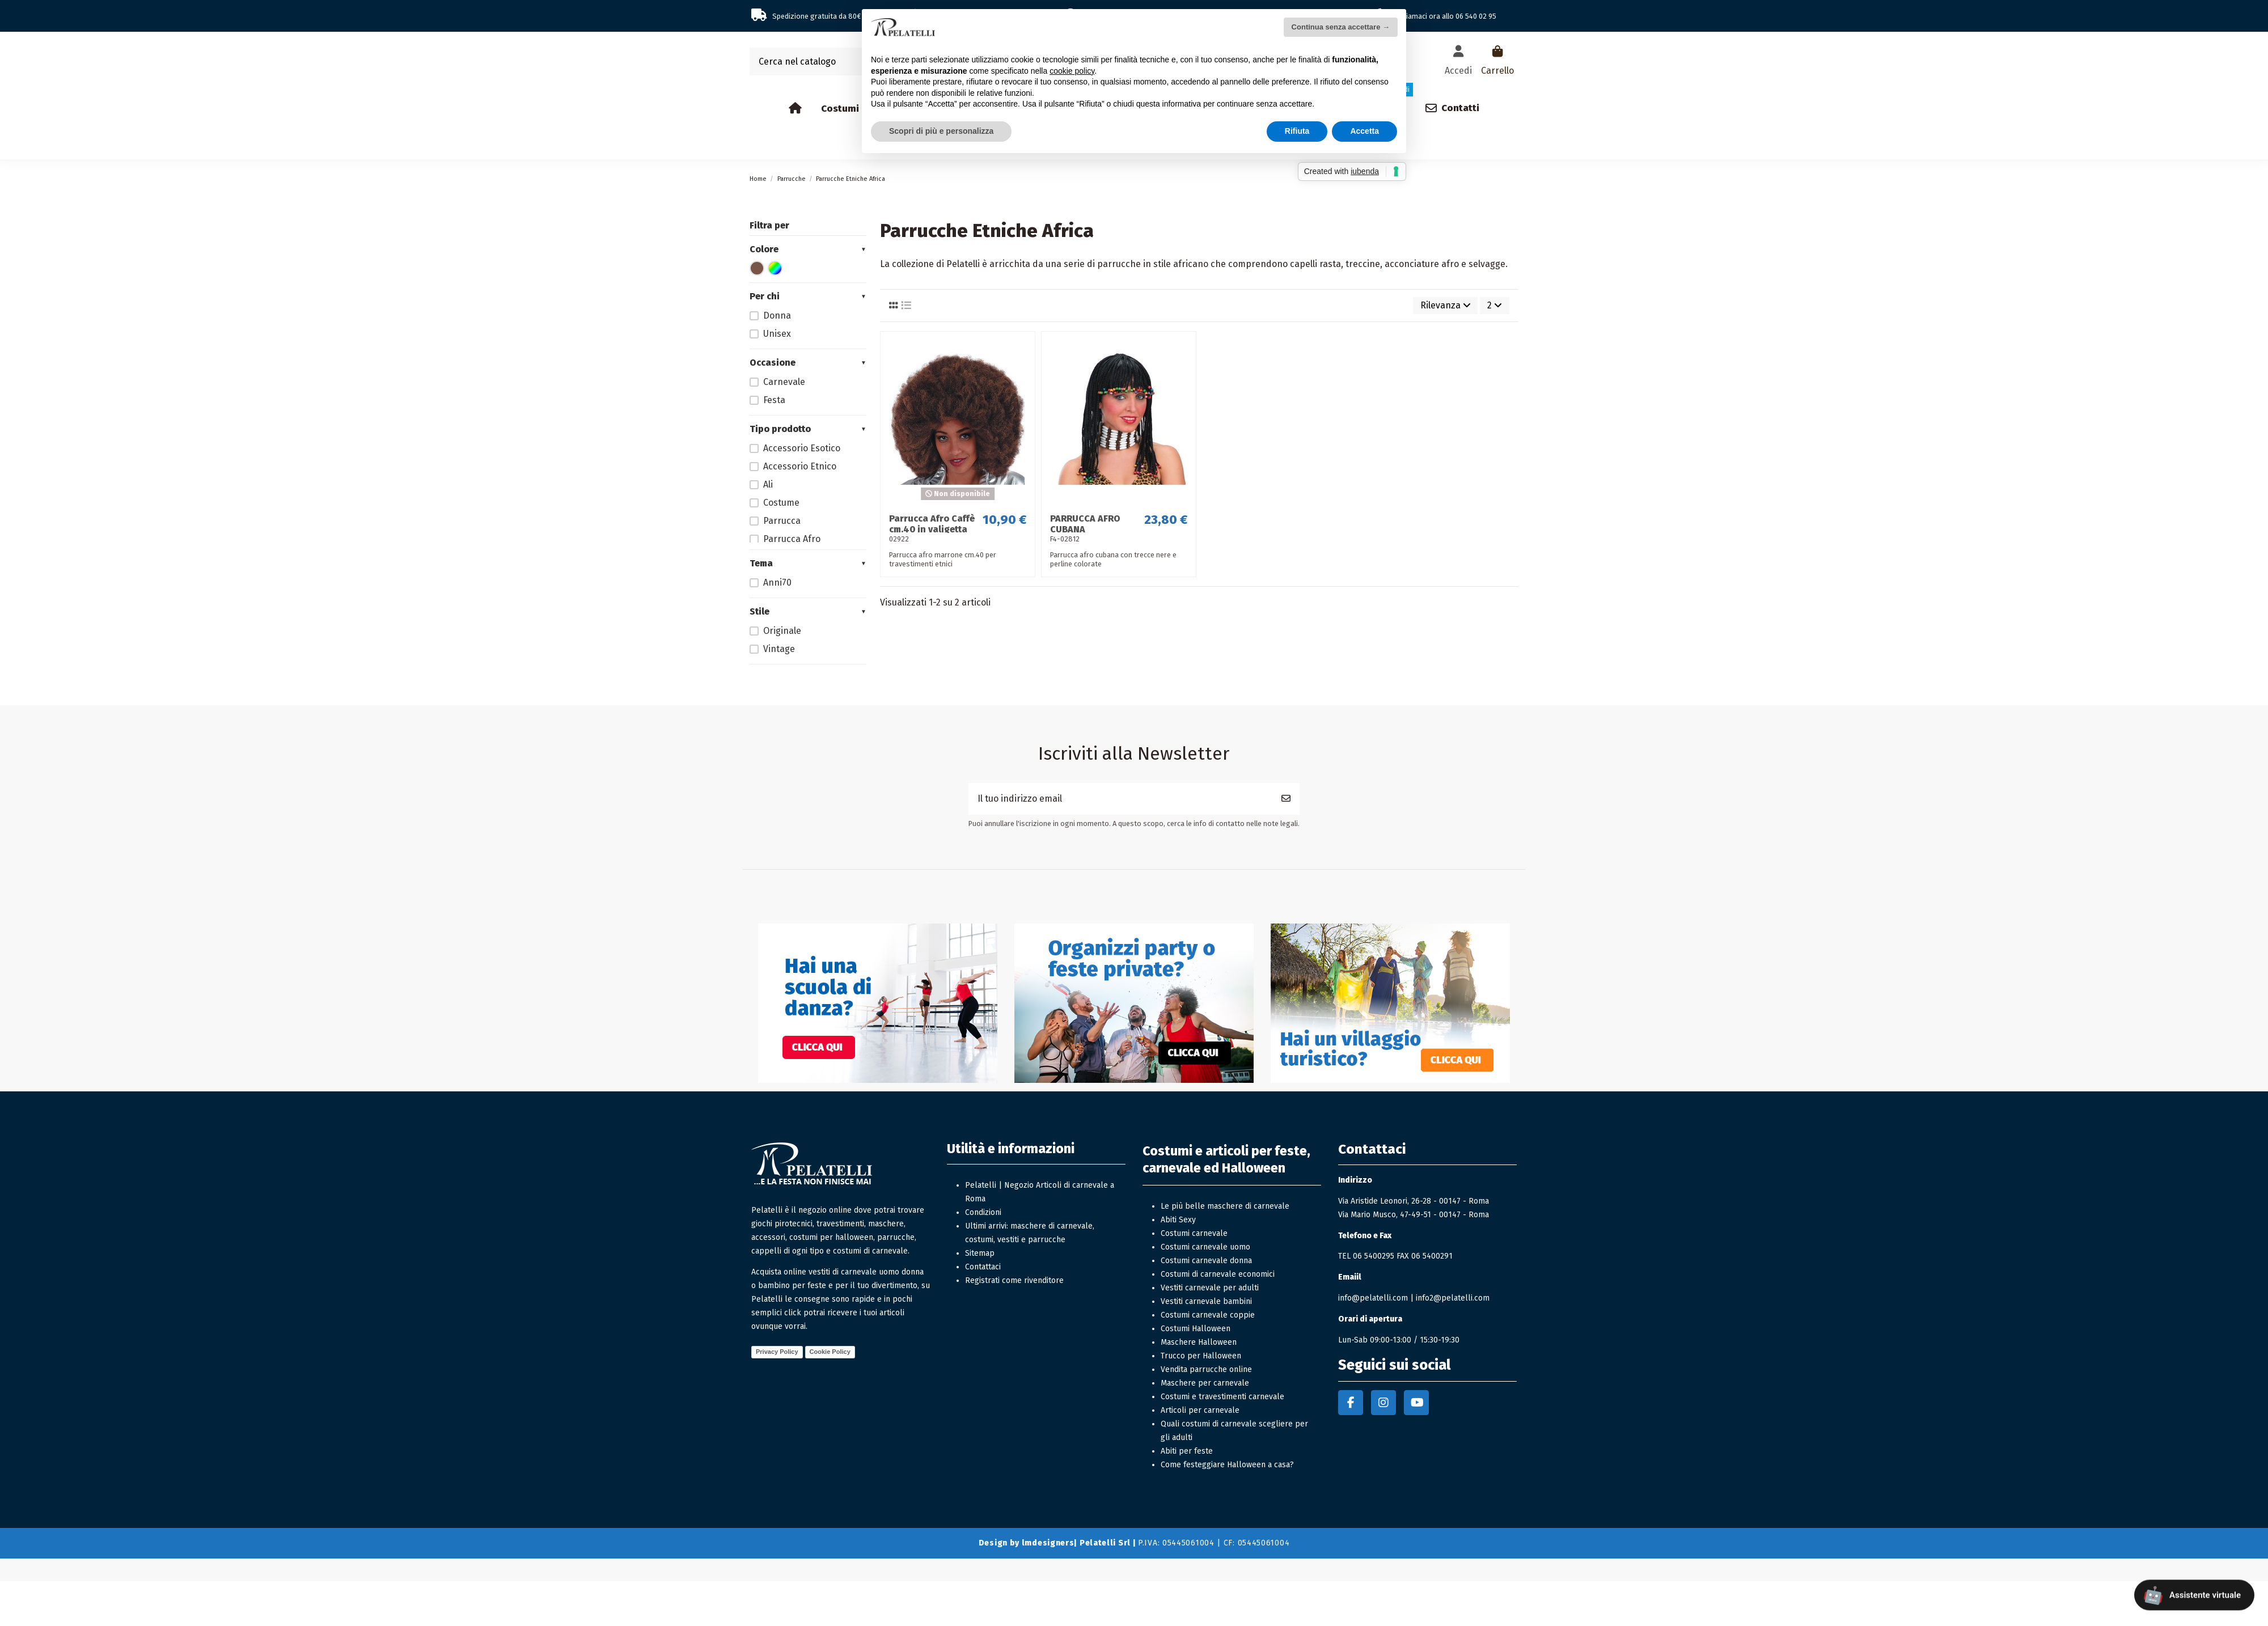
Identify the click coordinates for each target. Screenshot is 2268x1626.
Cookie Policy (830, 1351)
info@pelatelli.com (1373, 1298)
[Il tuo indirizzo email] (1120, 799)
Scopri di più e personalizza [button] (941, 131)
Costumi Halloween (1195, 1328)
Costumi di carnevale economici (1218, 1274)
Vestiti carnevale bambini (1206, 1301)
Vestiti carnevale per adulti (1210, 1288)
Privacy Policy (777, 1351)
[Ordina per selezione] (1445, 305)
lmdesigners (1048, 1543)
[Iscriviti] (1286, 799)
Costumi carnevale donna (1206, 1260)
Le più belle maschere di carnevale (1225, 1206)
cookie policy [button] (1072, 70)
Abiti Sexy (1178, 1220)
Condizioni (983, 1212)
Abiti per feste (1187, 1451)
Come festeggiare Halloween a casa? (1227, 1465)
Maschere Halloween (1199, 1342)
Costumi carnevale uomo (1205, 1247)
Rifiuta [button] (1297, 131)
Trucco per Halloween (1201, 1356)
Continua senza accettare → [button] (1341, 27)
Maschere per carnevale (1205, 1383)
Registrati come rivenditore (1014, 1280)
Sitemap (980, 1253)
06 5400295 (1373, 1256)
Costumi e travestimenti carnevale (1222, 1396)
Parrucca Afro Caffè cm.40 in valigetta (932, 524)
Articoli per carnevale (1200, 1410)
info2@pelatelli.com (1453, 1298)
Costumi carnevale (1194, 1233)
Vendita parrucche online (1206, 1369)
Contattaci (983, 1267)
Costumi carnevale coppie (1208, 1315)
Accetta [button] (1364, 131)
